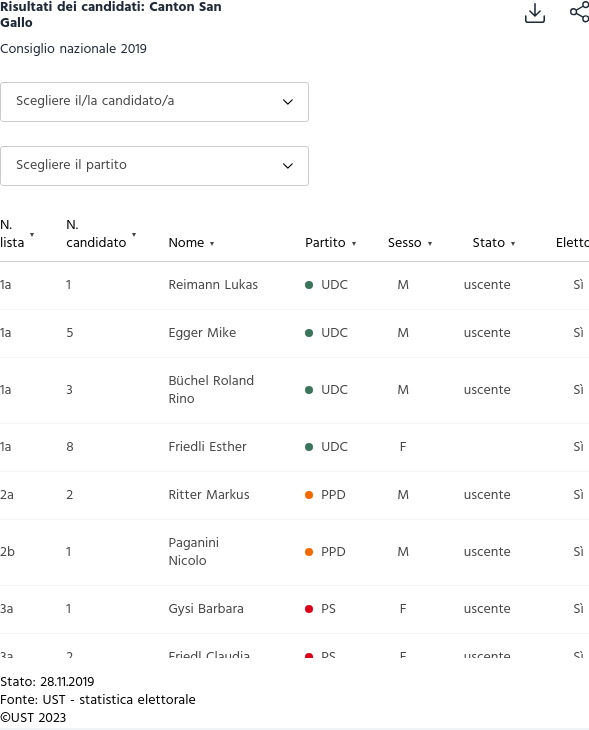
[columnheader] (33, 235)
